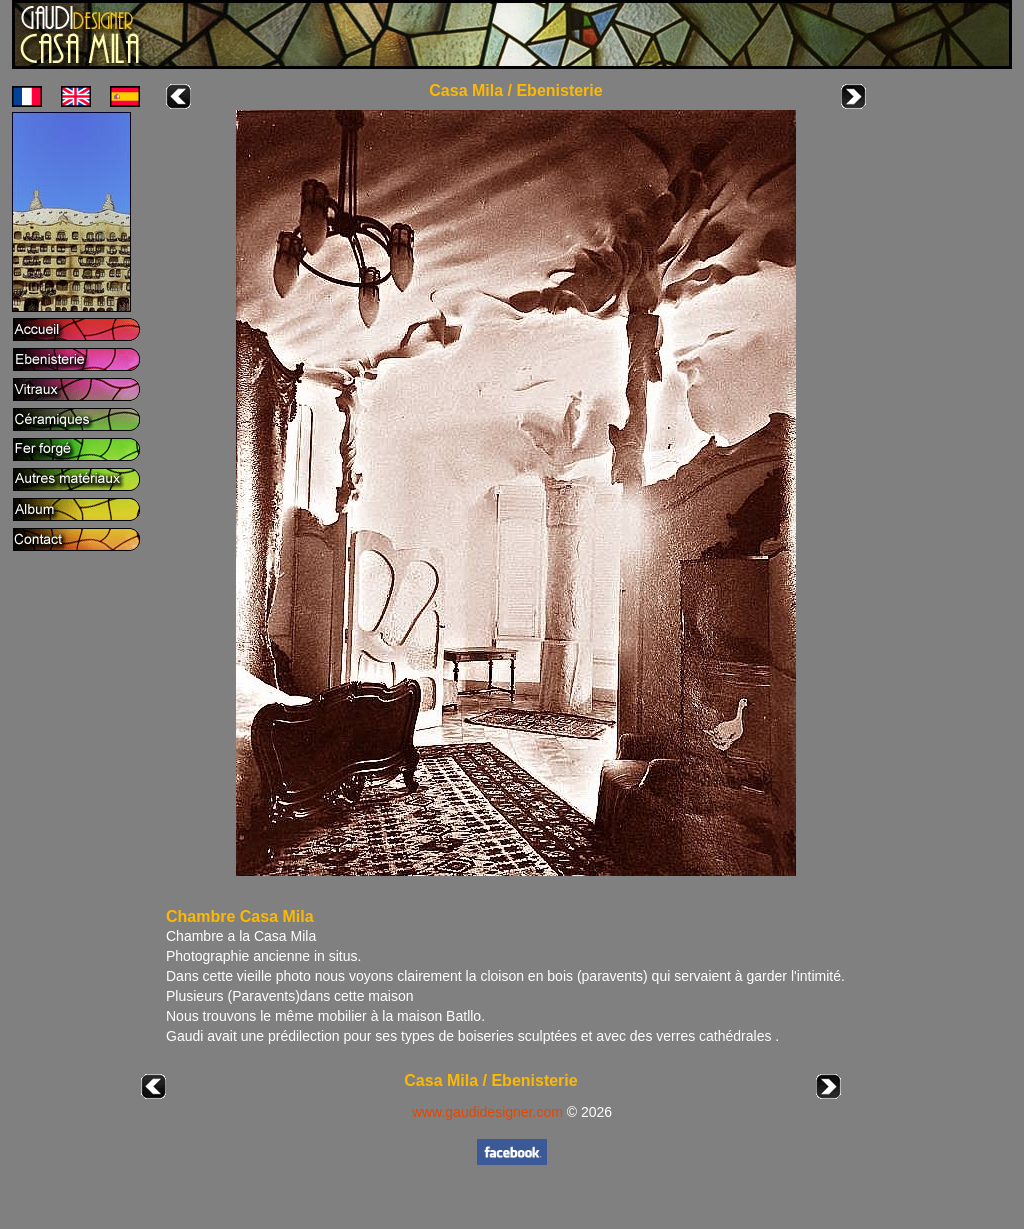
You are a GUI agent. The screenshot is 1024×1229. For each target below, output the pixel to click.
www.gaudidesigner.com (487, 1112)
